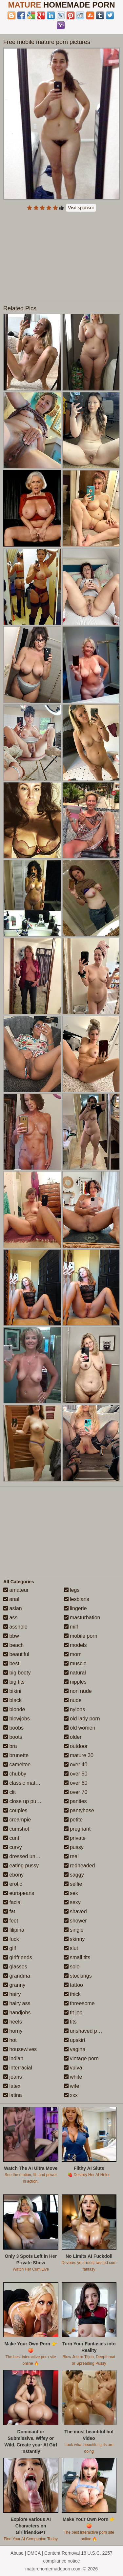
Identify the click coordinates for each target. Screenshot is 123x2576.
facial (12, 1902)
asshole (15, 1627)
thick (72, 1994)
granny (14, 1985)
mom (73, 1654)
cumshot (16, 1829)
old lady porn (82, 1718)
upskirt (75, 2040)
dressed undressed (28, 1856)
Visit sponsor (81, 207)
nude (73, 1700)
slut (71, 1948)
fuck (11, 1939)
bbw (11, 1636)
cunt (11, 1838)
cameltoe (17, 1764)
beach (13, 1645)
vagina (75, 2049)
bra (10, 1746)
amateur (16, 1590)
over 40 (76, 1764)
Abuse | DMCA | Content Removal (45, 2553)
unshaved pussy (86, 2031)
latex (11, 2086)
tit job (73, 2012)
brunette (16, 1755)
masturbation (82, 1617)
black (12, 1700)
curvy (12, 1847)
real (71, 1856)
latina (12, 2095)
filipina (13, 1930)
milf (71, 1627)
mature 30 (78, 1755)
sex (71, 1893)
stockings (78, 1976)
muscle (75, 1663)
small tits (77, 1957)
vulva (73, 2067)
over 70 (76, 1792)
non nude (78, 1691)
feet (10, 1920)
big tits (14, 1682)
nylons (74, 1709)
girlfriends (17, 1957)
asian (12, 1608)
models (75, 1645)
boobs (13, 1728)
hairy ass (16, 2003)
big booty (17, 1672)
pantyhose (79, 1810)
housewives (20, 2049)
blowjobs (16, 1718)
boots (12, 1737)
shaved (75, 1911)
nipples (75, 1682)
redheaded (79, 1865)
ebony (13, 1875)
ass (10, 1617)
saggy (74, 1875)
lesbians (76, 1599)
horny (12, 2031)
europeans (18, 1893)
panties (75, 1801)
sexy (72, 1902)
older (73, 1737)
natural (75, 1672)
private (75, 1838)
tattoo (73, 1985)
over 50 (76, 1773)
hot (10, 2040)
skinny (74, 1939)
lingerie (75, 1608)
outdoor (76, 1746)
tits (70, 2022)
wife (71, 2086)
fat (9, 1911)
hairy (12, 1994)
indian (13, 2058)
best (11, 1663)
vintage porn (81, 2058)
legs (72, 1590)
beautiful (16, 1654)
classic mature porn (29, 1783)
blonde (14, 1709)
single (74, 1930)
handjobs (17, 2012)
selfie (73, 1884)
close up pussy (23, 1801)
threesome (79, 2003)
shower (75, 1920)
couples (15, 1810)
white (73, 2077)
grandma (16, 1976)
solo (72, 1966)
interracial (17, 2067)
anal (11, 1599)
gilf (9, 1948)
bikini (12, 1691)
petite (73, 1819)
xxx (71, 2095)
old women (79, 1728)
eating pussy (21, 1865)
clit (9, 1792)
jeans (12, 2077)
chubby (14, 1773)
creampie (17, 1819)
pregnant (77, 1829)
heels (12, 2022)
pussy (74, 1847)
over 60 (76, 1783)
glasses (15, 1966)
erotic (12, 1884)
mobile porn (80, 1636)
